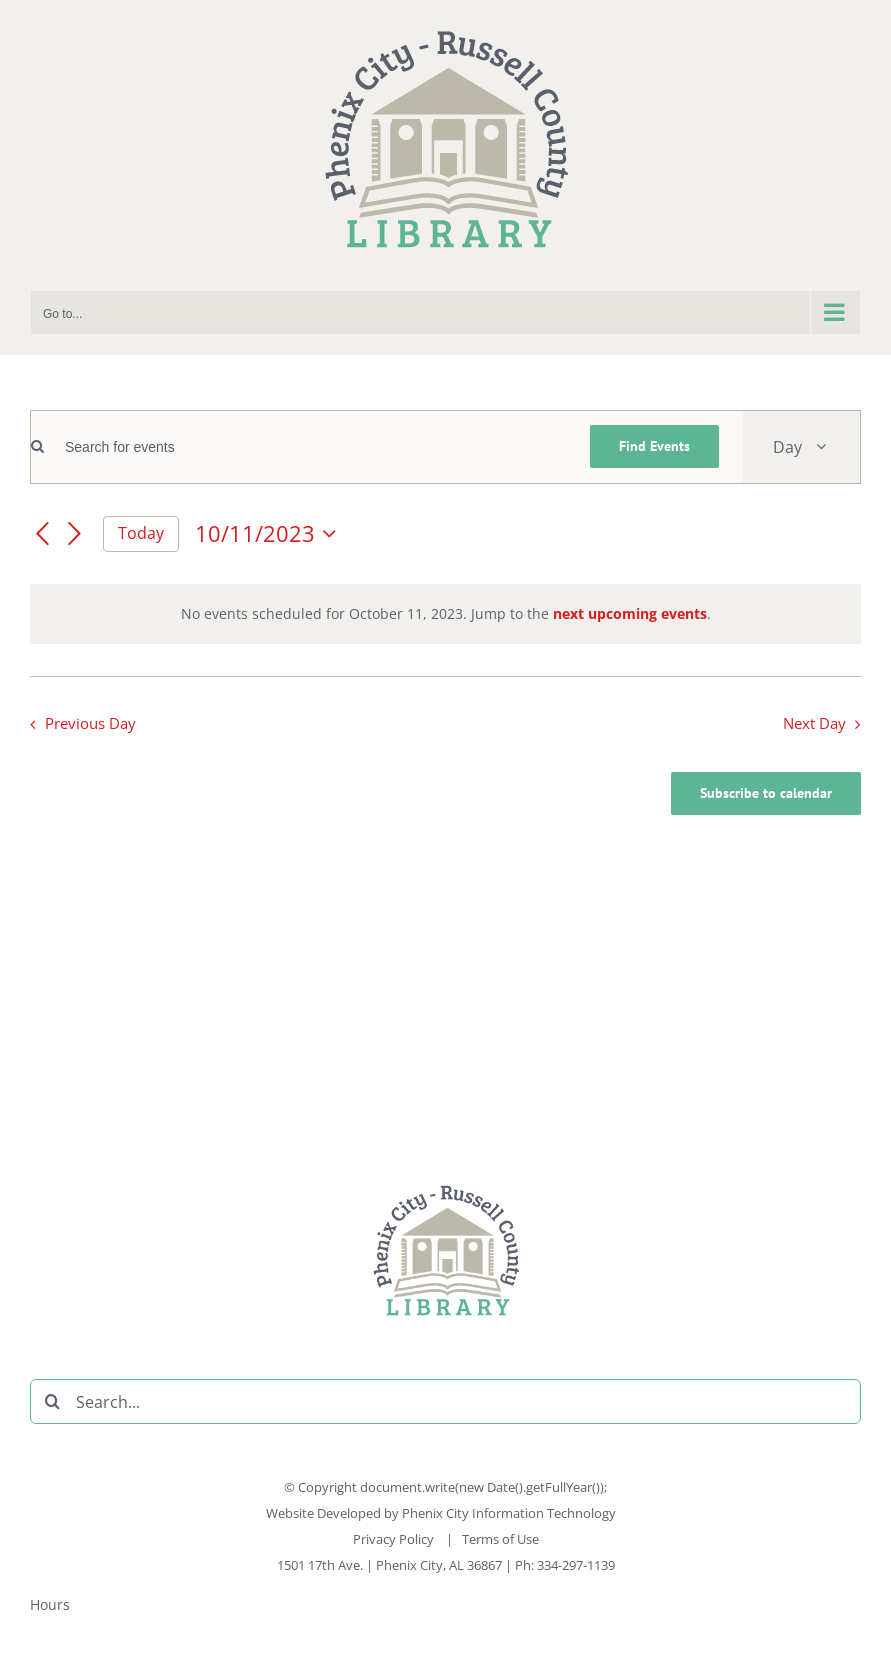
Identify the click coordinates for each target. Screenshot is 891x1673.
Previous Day (90, 723)
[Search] (52, 1401)
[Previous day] (42, 535)
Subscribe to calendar (766, 793)
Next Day (814, 723)
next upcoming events (630, 613)
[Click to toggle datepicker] (270, 534)
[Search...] (445, 1401)
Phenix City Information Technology (509, 1513)
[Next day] (75, 535)
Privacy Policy (395, 1539)
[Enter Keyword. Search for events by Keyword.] (305, 447)
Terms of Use (500, 1539)
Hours (50, 1604)
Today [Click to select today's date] (141, 533)
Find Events (654, 446)
